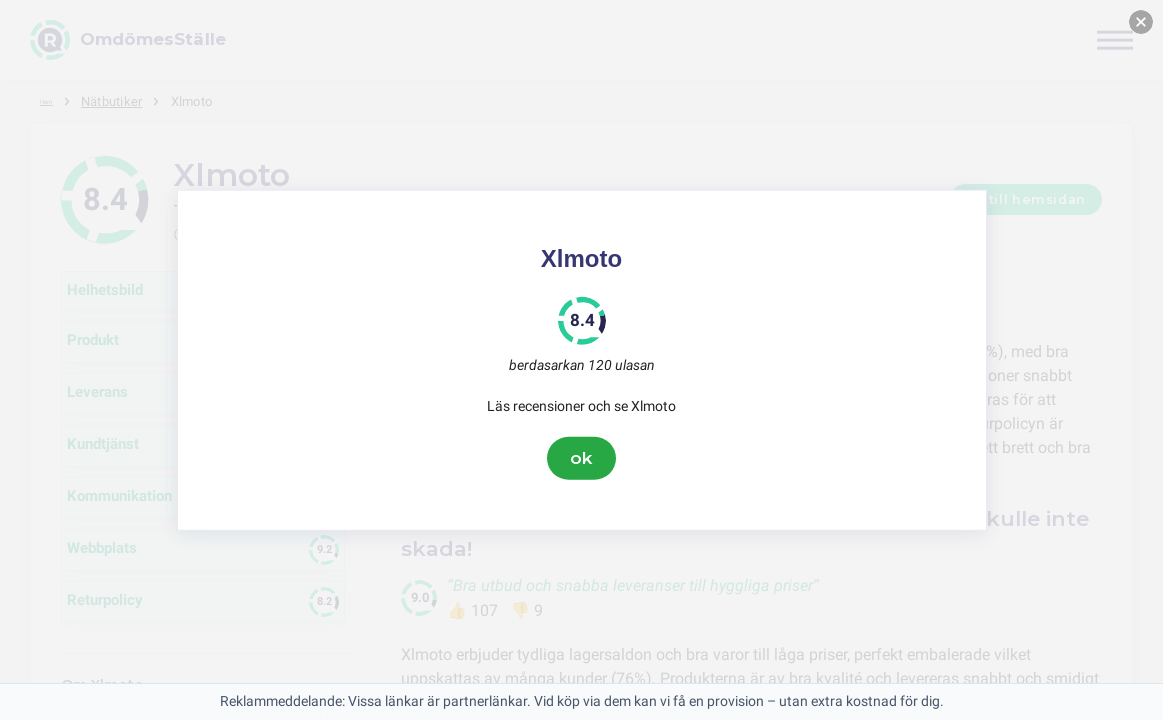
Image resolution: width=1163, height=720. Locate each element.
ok (582, 458)
